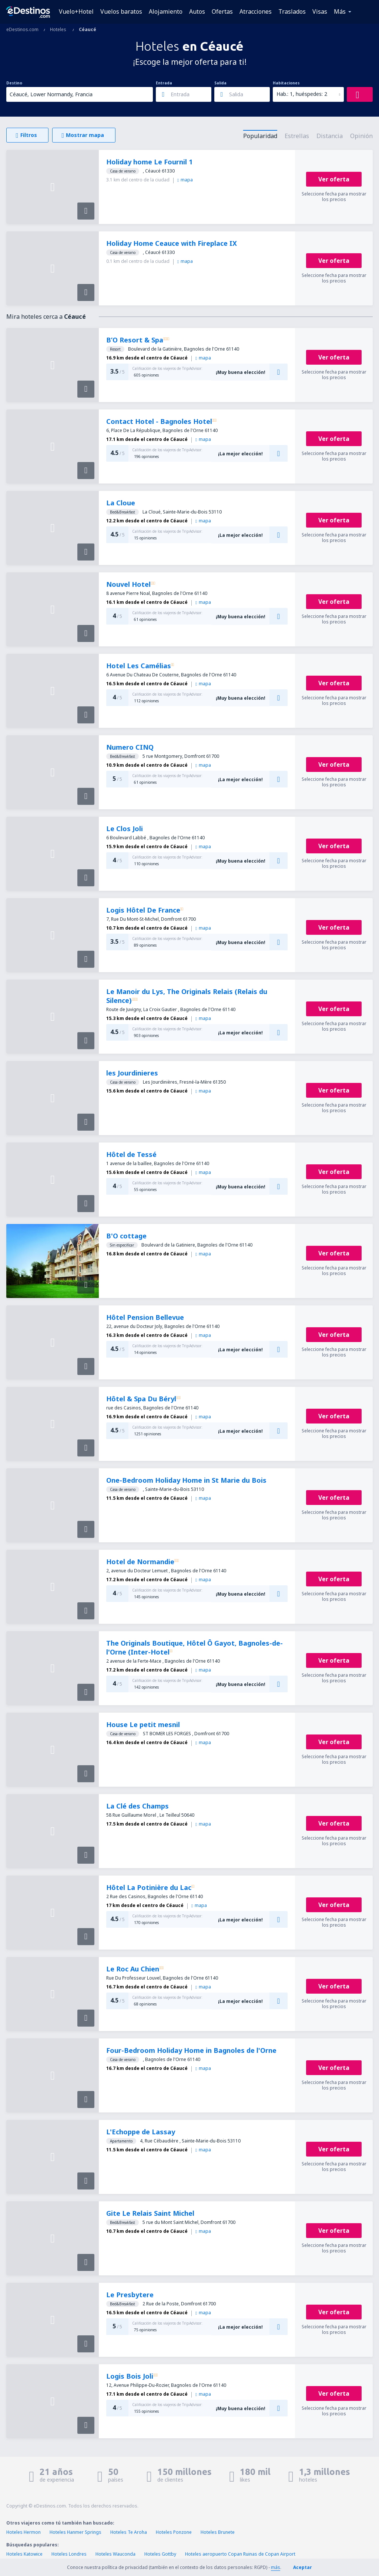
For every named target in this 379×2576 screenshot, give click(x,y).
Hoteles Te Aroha (128, 2532)
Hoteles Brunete (218, 2532)
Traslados (292, 11)
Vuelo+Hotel (76, 11)
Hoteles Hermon (23, 2532)
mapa (185, 180)
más (275, 2567)
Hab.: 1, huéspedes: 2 (301, 93)
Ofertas (222, 11)
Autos (197, 11)
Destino (14, 83)
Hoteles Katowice (24, 2554)
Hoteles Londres (69, 2554)
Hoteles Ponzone (174, 2532)
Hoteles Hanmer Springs (75, 2532)
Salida (220, 83)
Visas (319, 11)
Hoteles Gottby (160, 2554)
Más (340, 11)
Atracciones (255, 11)
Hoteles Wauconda (115, 2554)
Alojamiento (165, 11)
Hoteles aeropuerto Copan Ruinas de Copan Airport (240, 2554)
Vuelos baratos (121, 11)
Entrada (164, 83)
